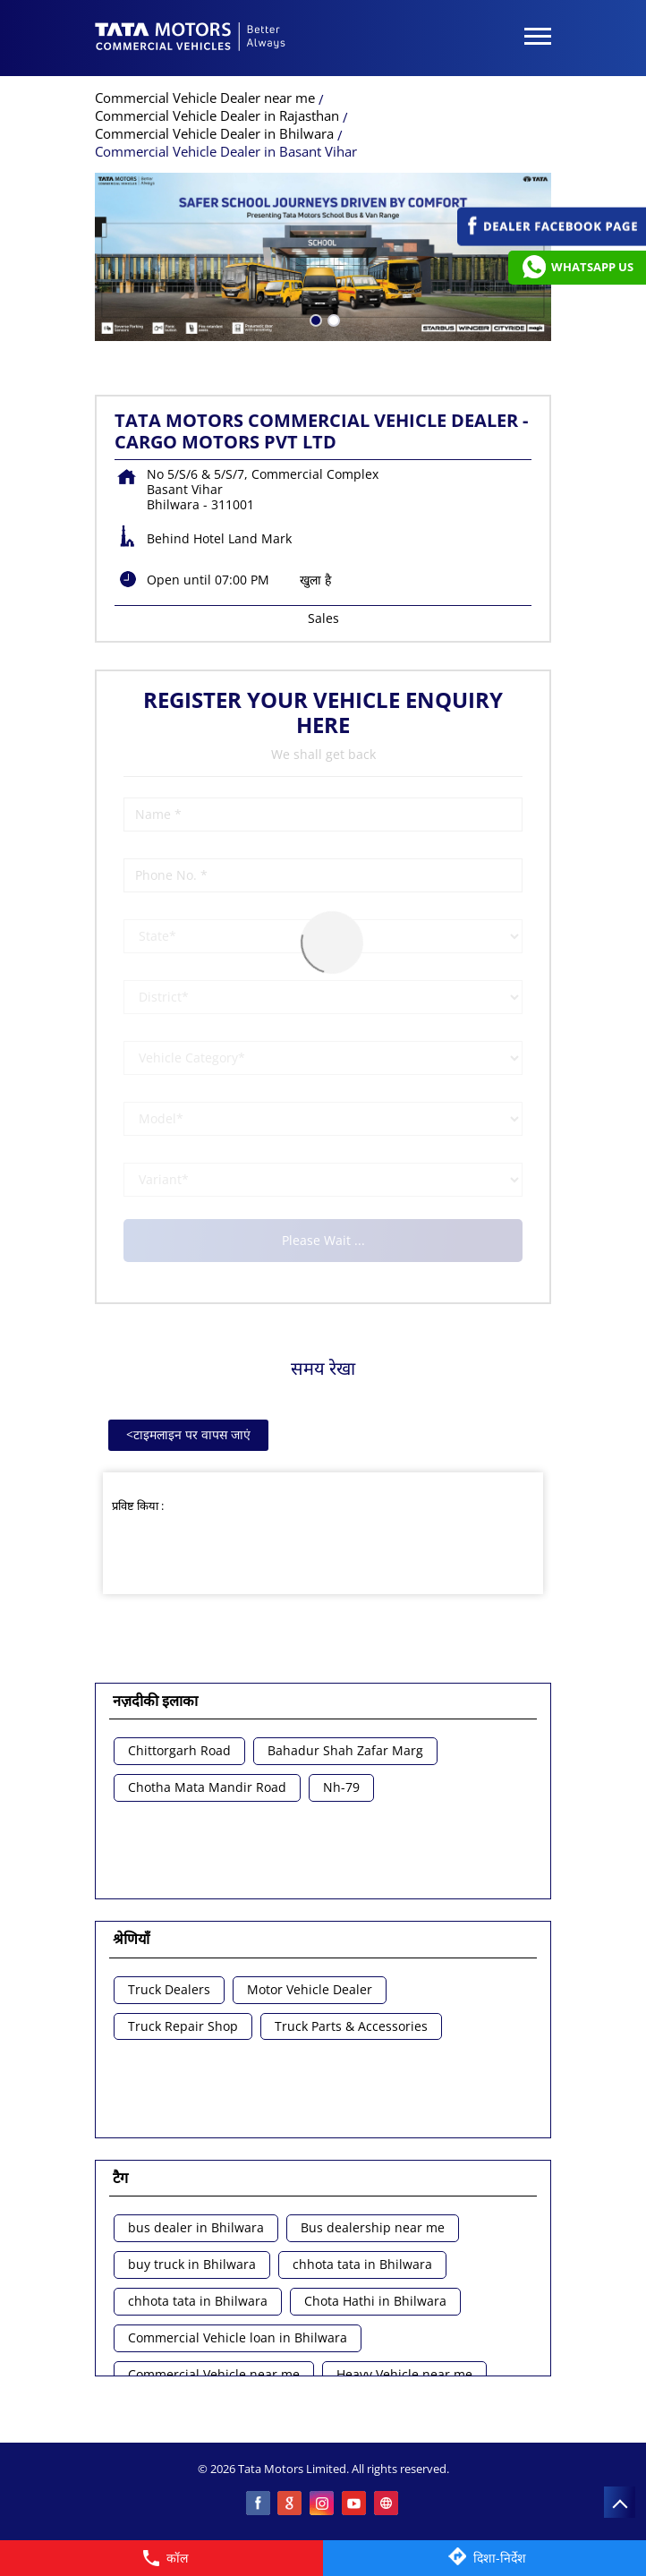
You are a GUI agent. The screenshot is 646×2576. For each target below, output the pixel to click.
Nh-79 (341, 1788)
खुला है (315, 579)
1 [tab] (314, 318)
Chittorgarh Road (179, 1751)
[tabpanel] (323, 257)
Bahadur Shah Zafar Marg (345, 1751)
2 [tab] (331, 318)
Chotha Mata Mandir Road (207, 1788)
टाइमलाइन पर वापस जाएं (188, 1434)
